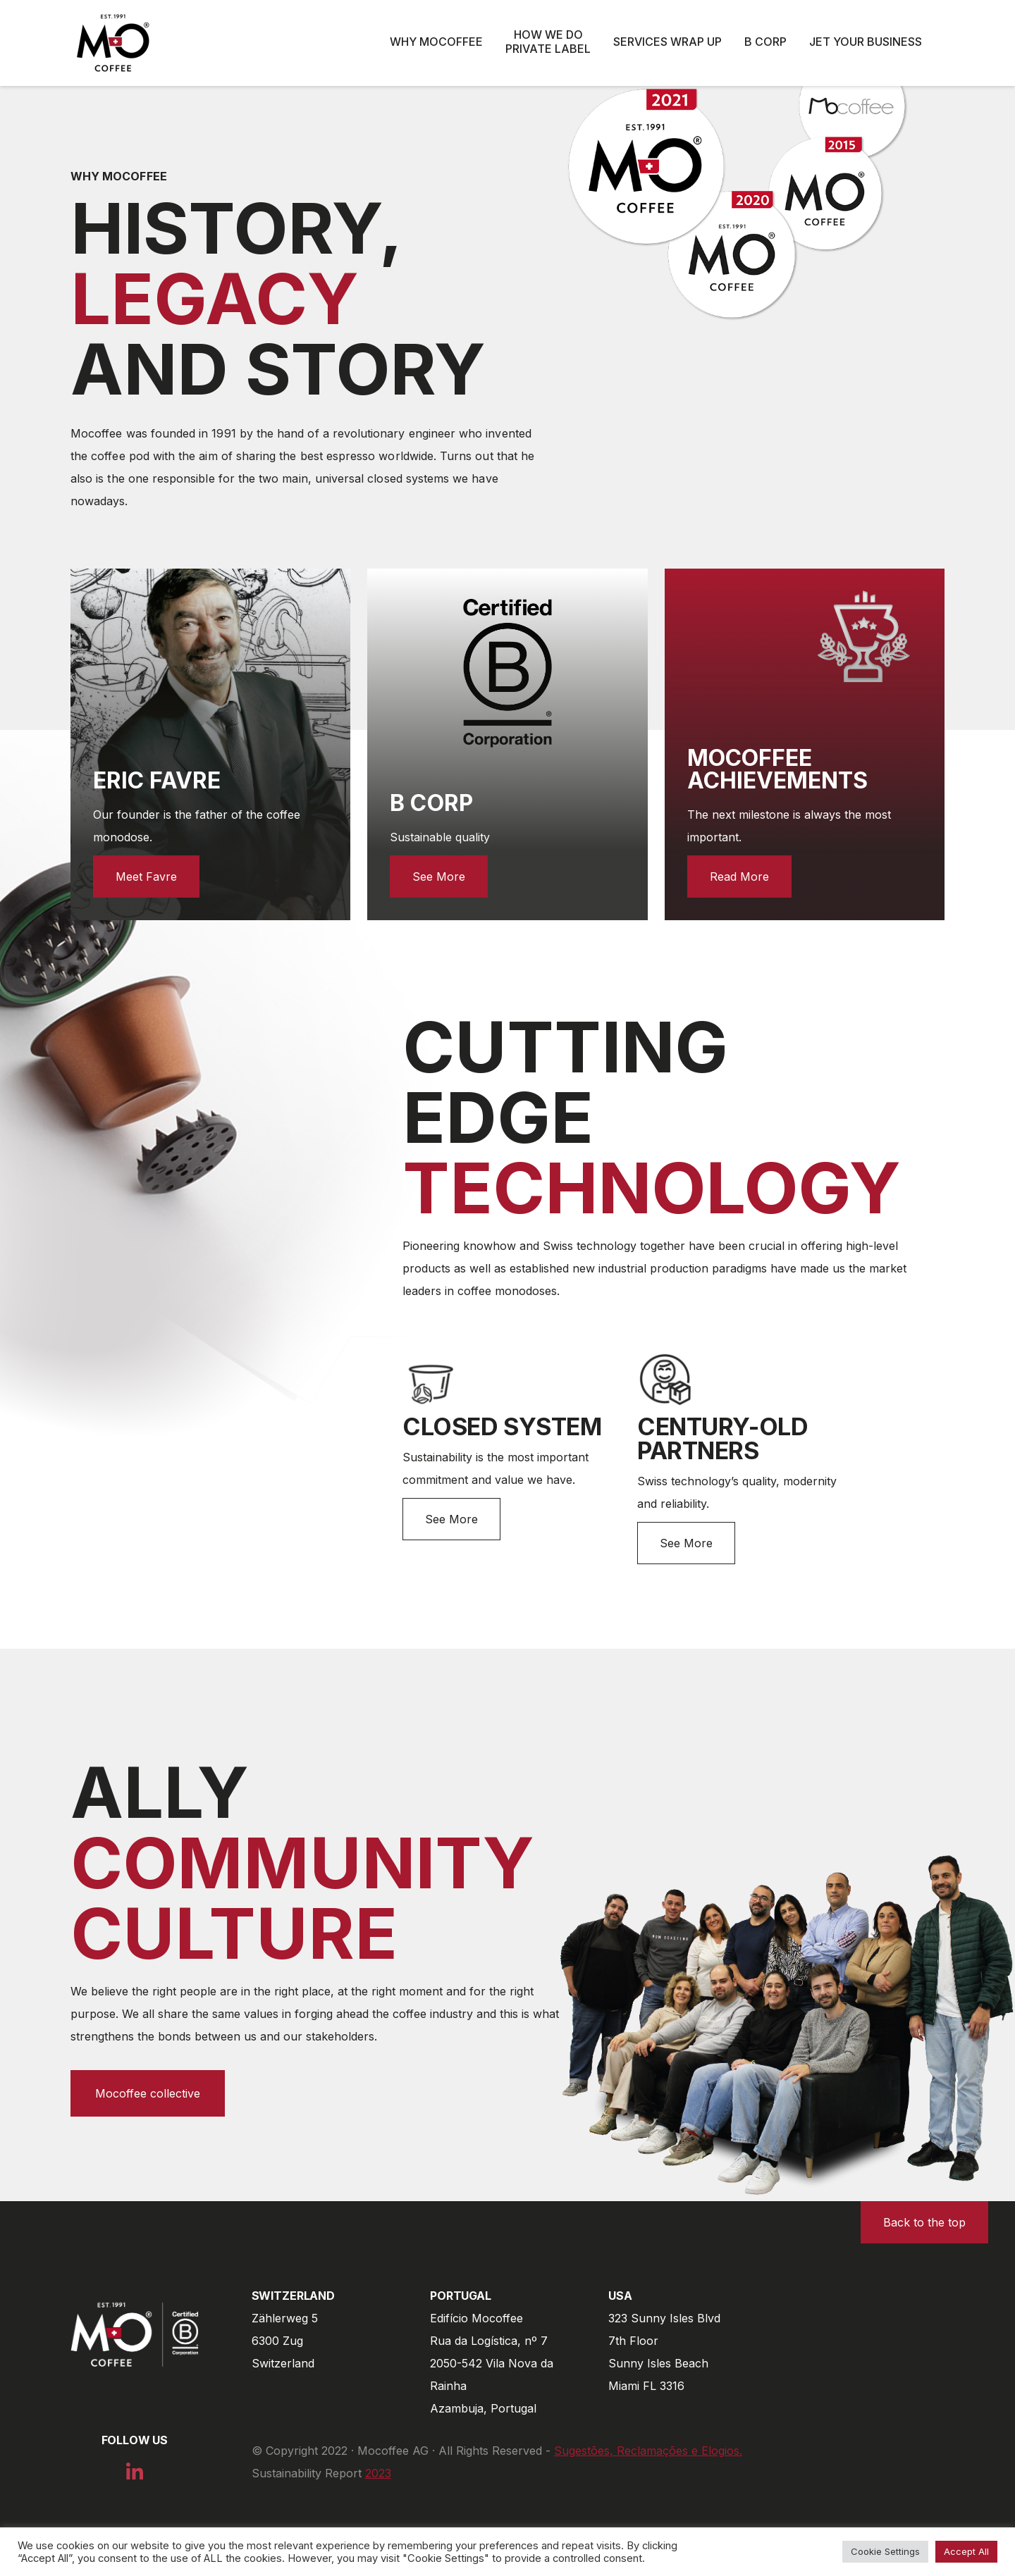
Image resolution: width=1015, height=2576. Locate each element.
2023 (378, 2473)
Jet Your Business (865, 42)
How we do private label (548, 41)
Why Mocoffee (436, 42)
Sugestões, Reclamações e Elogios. (648, 2451)
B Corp (765, 42)
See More (451, 1519)
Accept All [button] (966, 2551)
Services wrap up (667, 42)
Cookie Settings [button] (885, 2551)
